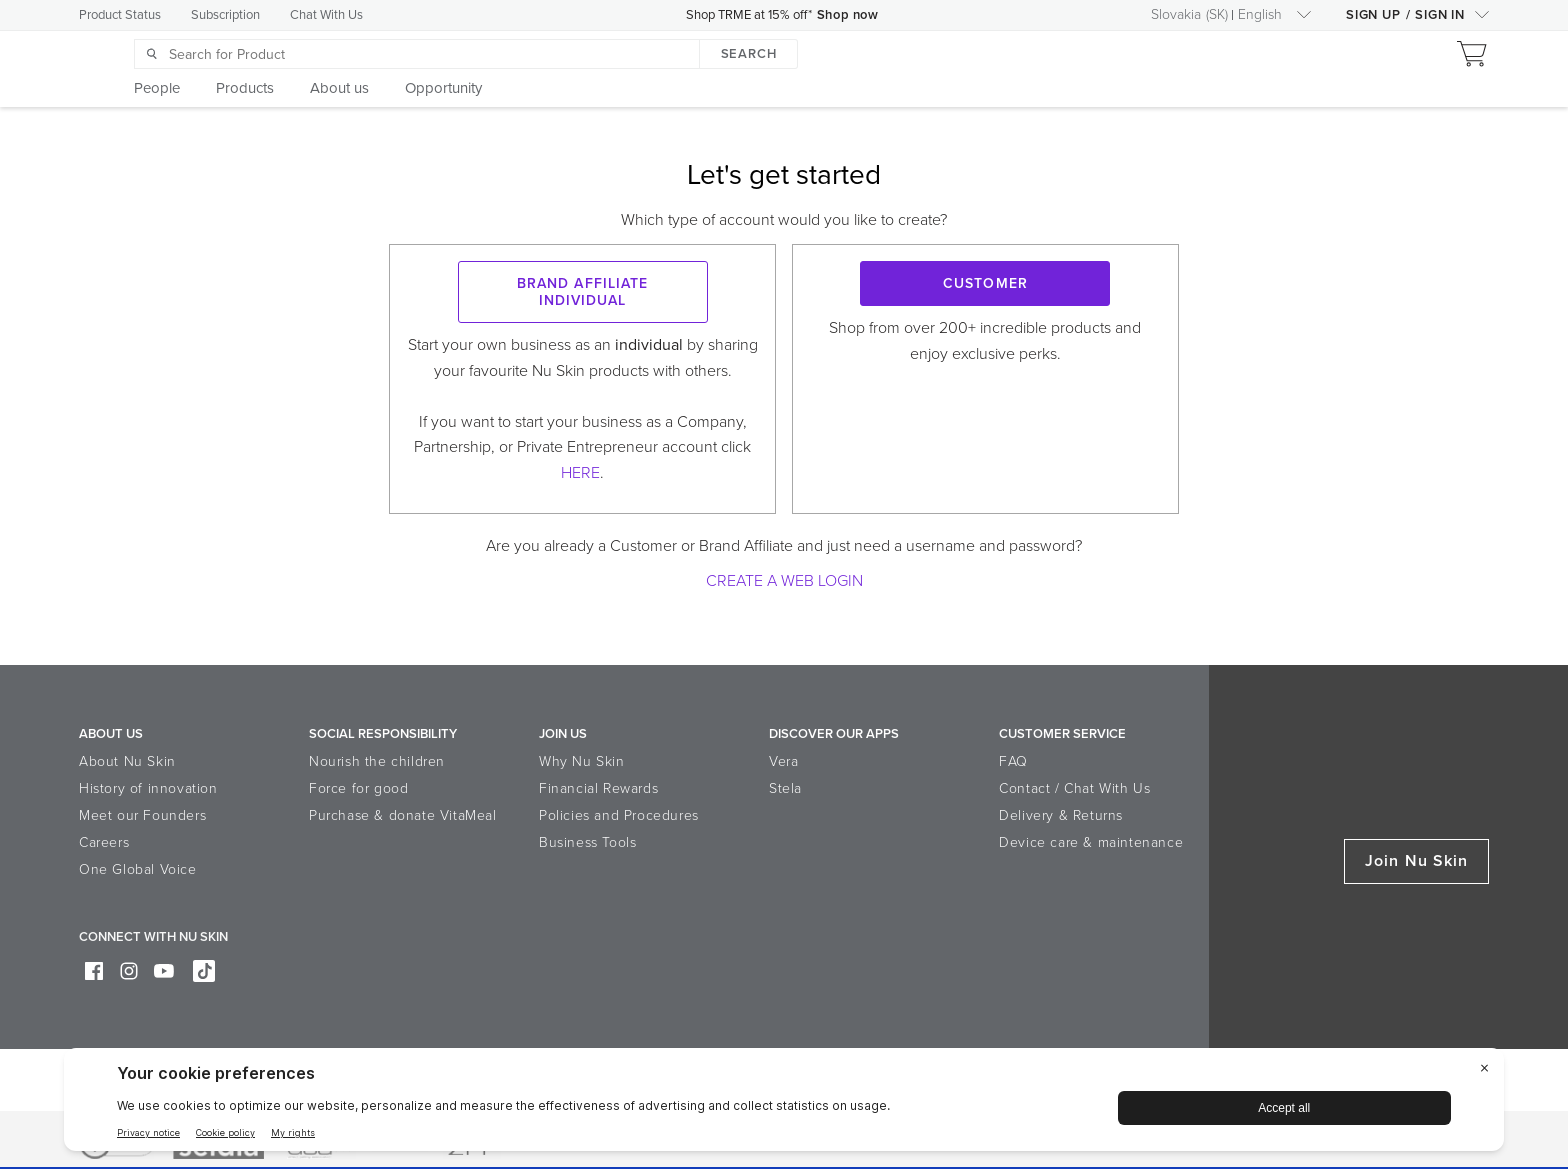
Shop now (849, 15)
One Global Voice (138, 869)
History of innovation (148, 788)
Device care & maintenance (1091, 842)
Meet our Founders (142, 815)
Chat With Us (326, 15)
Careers (104, 842)
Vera (783, 761)
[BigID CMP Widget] (784, 1104)
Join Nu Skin (1416, 861)
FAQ (1013, 761)
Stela (785, 788)
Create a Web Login (784, 581)
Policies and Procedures (619, 815)
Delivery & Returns (1061, 815)
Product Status (120, 15)
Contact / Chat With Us (1074, 788)
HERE (580, 473)
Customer (985, 283)
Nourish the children (377, 761)
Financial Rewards (598, 788)
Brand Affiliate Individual (582, 292)
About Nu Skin (127, 761)
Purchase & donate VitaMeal (403, 815)
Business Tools (587, 842)
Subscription (225, 15)
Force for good (358, 788)
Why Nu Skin (582, 761)
